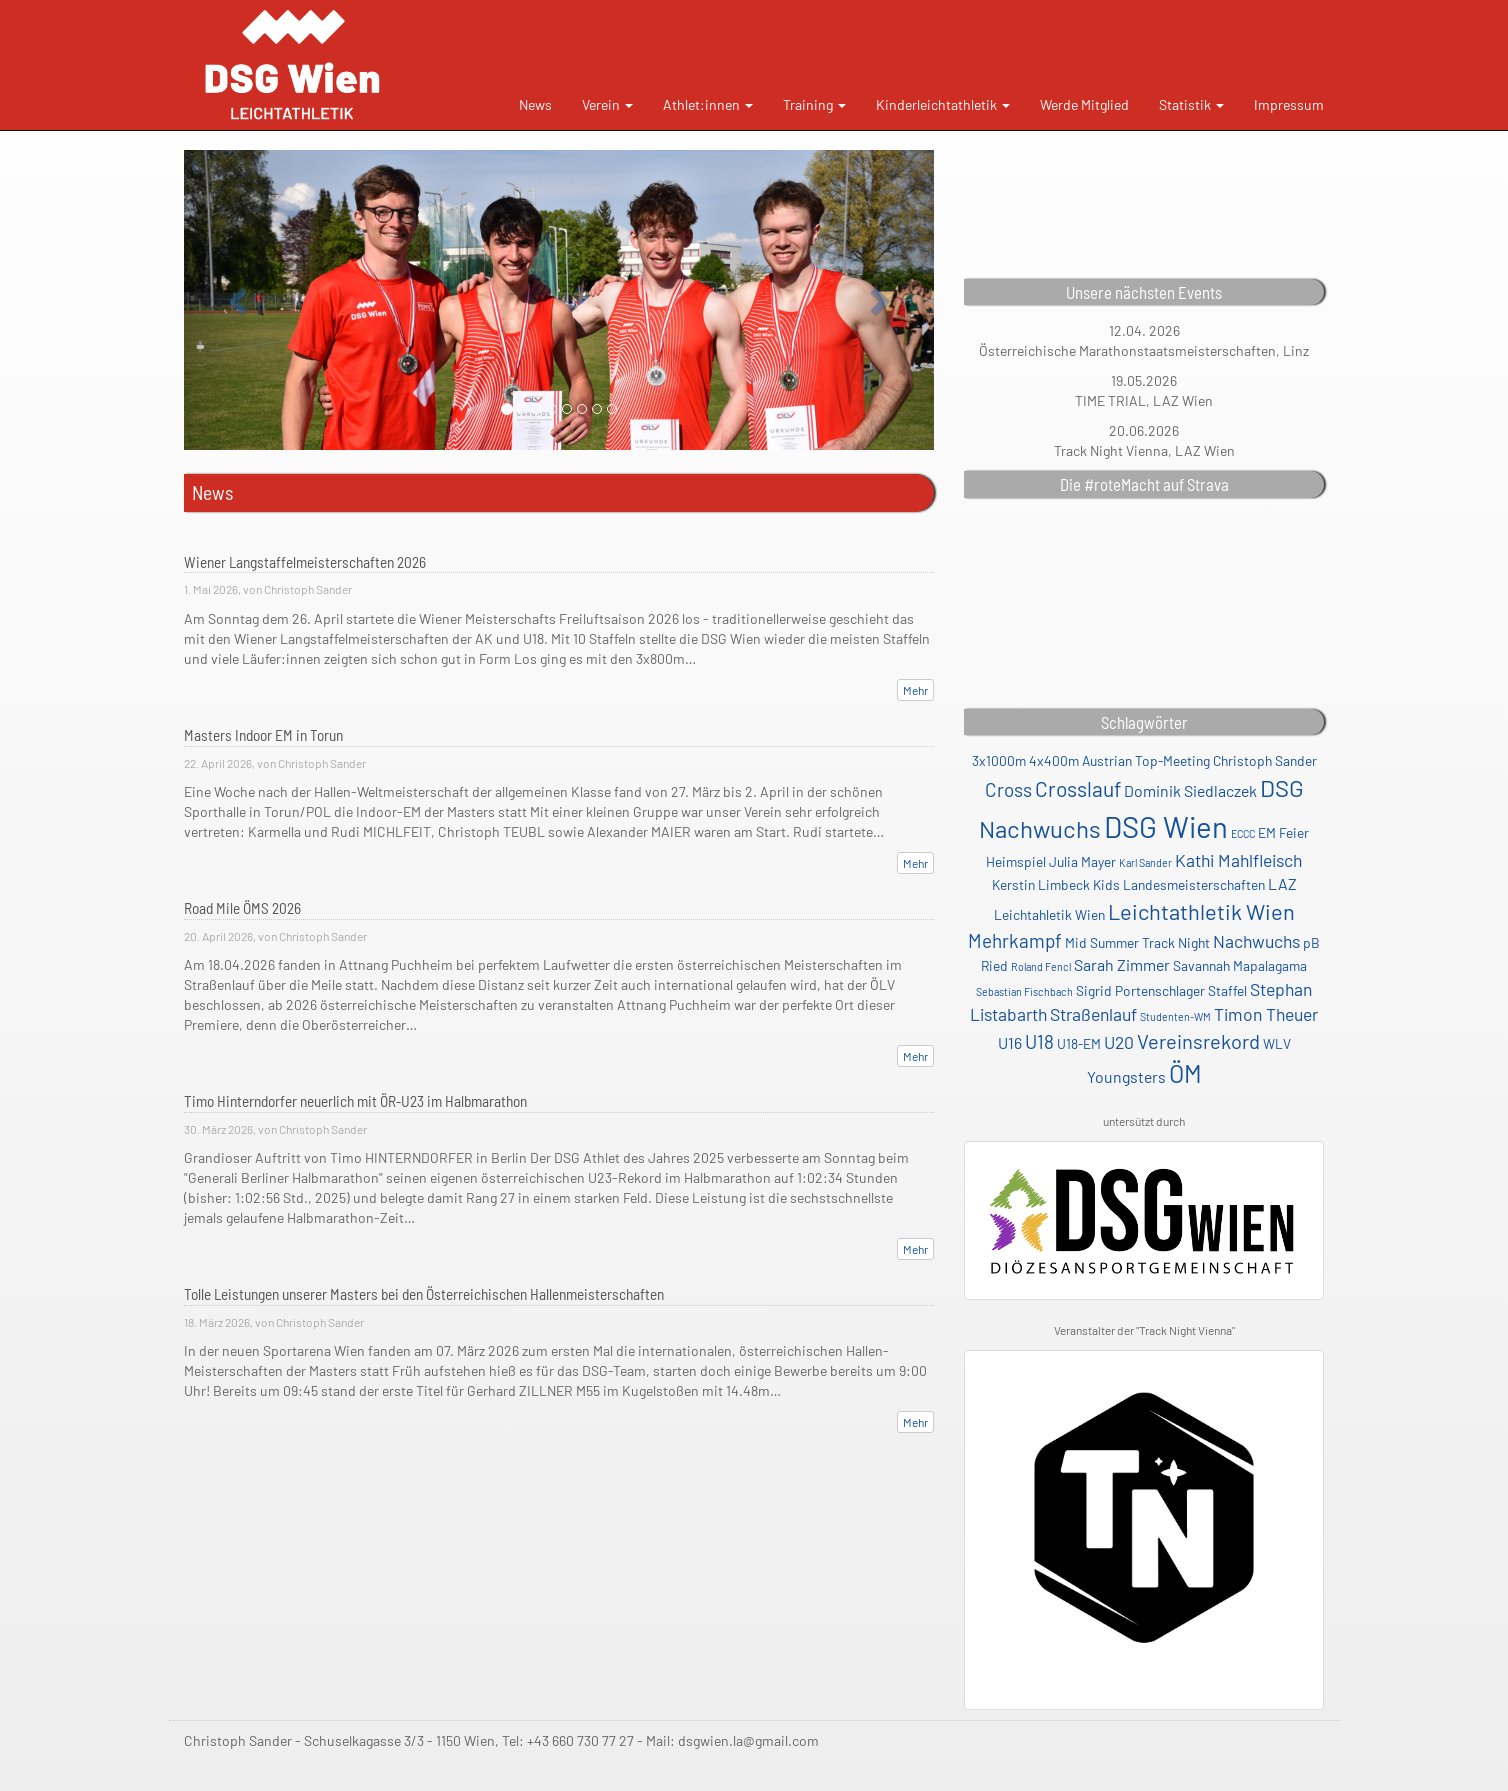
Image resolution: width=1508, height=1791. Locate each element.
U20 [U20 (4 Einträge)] (1119, 1042)
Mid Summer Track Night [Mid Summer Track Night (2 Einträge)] (1137, 942)
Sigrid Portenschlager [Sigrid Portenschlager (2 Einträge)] (1140, 990)
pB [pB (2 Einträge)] (1311, 942)
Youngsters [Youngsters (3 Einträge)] (1126, 1076)
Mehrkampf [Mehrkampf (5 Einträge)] (1015, 940)
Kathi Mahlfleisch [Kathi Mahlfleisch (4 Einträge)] (1238, 860)
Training (814, 104)
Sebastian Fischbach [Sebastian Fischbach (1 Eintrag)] (1024, 991)
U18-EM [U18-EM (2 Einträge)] (1079, 1043)
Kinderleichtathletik (943, 104)
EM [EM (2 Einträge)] (1267, 832)
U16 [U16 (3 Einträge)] (1010, 1042)
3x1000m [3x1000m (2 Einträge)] (999, 760)
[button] (240, 300)
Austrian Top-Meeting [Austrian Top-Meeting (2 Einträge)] (1146, 760)
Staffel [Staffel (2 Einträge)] (1227, 990)
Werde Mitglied (1084, 104)
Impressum (1289, 104)
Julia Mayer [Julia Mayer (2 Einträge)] (1082, 861)
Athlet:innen (708, 104)
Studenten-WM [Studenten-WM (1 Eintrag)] (1175, 1016)
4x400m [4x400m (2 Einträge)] (1054, 760)
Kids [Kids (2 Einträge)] (1106, 884)
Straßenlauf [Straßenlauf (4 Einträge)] (1093, 1014)
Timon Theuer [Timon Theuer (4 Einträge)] (1266, 1014)
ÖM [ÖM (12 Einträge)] (1185, 1073)
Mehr (915, 690)
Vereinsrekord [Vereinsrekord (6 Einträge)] (1198, 1041)
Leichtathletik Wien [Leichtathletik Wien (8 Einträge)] (1201, 911)
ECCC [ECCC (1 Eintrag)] (1243, 833)
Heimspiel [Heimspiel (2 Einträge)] (1016, 861)
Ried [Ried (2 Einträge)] (994, 965)
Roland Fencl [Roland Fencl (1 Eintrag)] (1041, 966)
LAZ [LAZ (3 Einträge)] (1282, 883)
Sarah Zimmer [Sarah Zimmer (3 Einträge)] (1122, 964)
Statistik (1191, 104)
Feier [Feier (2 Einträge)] (1294, 832)
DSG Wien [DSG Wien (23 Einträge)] (1166, 826)
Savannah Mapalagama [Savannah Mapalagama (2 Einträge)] (1240, 965)
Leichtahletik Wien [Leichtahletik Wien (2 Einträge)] (1049, 914)
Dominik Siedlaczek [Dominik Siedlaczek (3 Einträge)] (1190, 790)
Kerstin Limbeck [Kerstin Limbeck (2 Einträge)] (1041, 884)
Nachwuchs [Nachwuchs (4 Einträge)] (1256, 941)
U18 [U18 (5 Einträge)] (1039, 1041)
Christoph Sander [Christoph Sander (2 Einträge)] (1265, 760)
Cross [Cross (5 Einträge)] (1008, 789)
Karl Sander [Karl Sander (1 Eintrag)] (1145, 862)
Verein (607, 104)
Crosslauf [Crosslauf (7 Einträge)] (1078, 788)
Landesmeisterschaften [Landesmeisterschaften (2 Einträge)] (1194, 884)
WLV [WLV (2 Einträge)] (1277, 1043)
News (535, 104)
